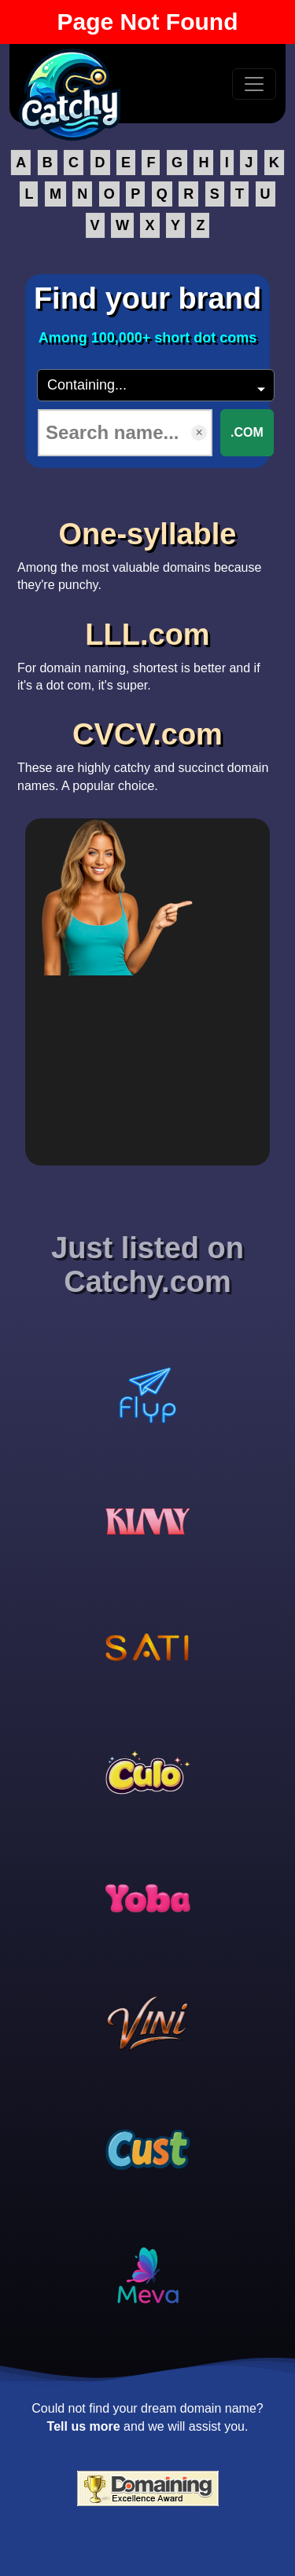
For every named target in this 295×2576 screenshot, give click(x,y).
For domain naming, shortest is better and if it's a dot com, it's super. (147, 651)
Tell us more (83, 2426)
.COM (247, 432)
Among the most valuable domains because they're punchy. (147, 550)
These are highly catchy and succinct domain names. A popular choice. (147, 751)
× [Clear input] (198, 432)
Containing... (87, 385)
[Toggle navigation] (254, 84)
